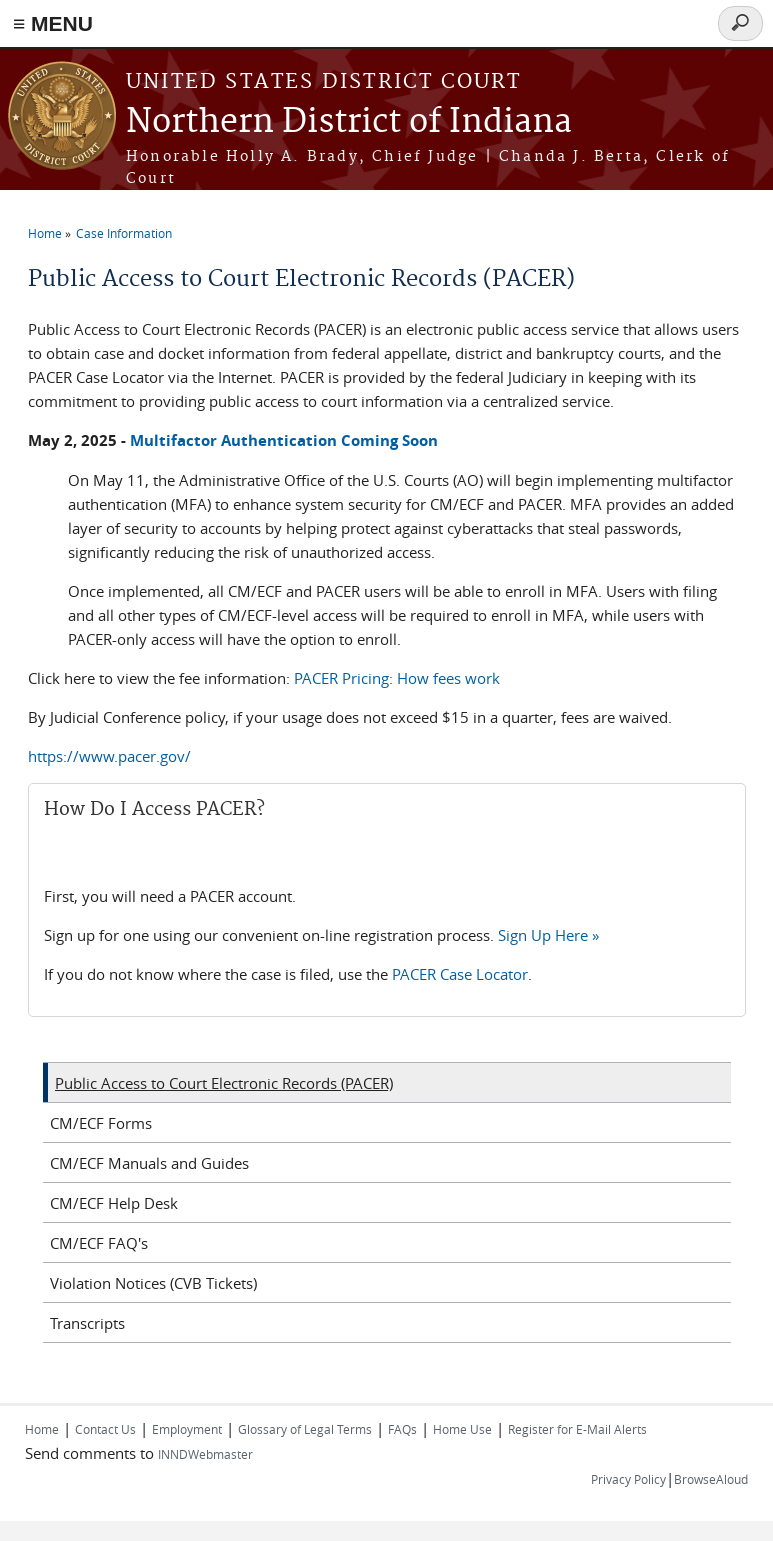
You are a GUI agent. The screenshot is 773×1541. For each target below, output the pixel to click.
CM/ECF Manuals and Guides (149, 1163)
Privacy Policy (628, 1479)
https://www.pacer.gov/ (109, 756)
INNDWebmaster (205, 1454)
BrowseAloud (711, 1479)
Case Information (124, 233)
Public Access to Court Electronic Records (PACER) (224, 1083)
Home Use (462, 1429)
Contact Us (105, 1429)
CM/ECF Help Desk (114, 1203)
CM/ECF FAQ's (99, 1243)
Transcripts (87, 1323)
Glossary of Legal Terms (305, 1429)
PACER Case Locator (460, 974)
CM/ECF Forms (101, 1123)
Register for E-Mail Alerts (577, 1429)
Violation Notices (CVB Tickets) (153, 1283)
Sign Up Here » (548, 935)
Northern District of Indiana (349, 122)
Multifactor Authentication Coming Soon (284, 440)
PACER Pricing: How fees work (397, 678)
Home (45, 233)
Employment (187, 1429)
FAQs (402, 1429)
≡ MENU (53, 23)
